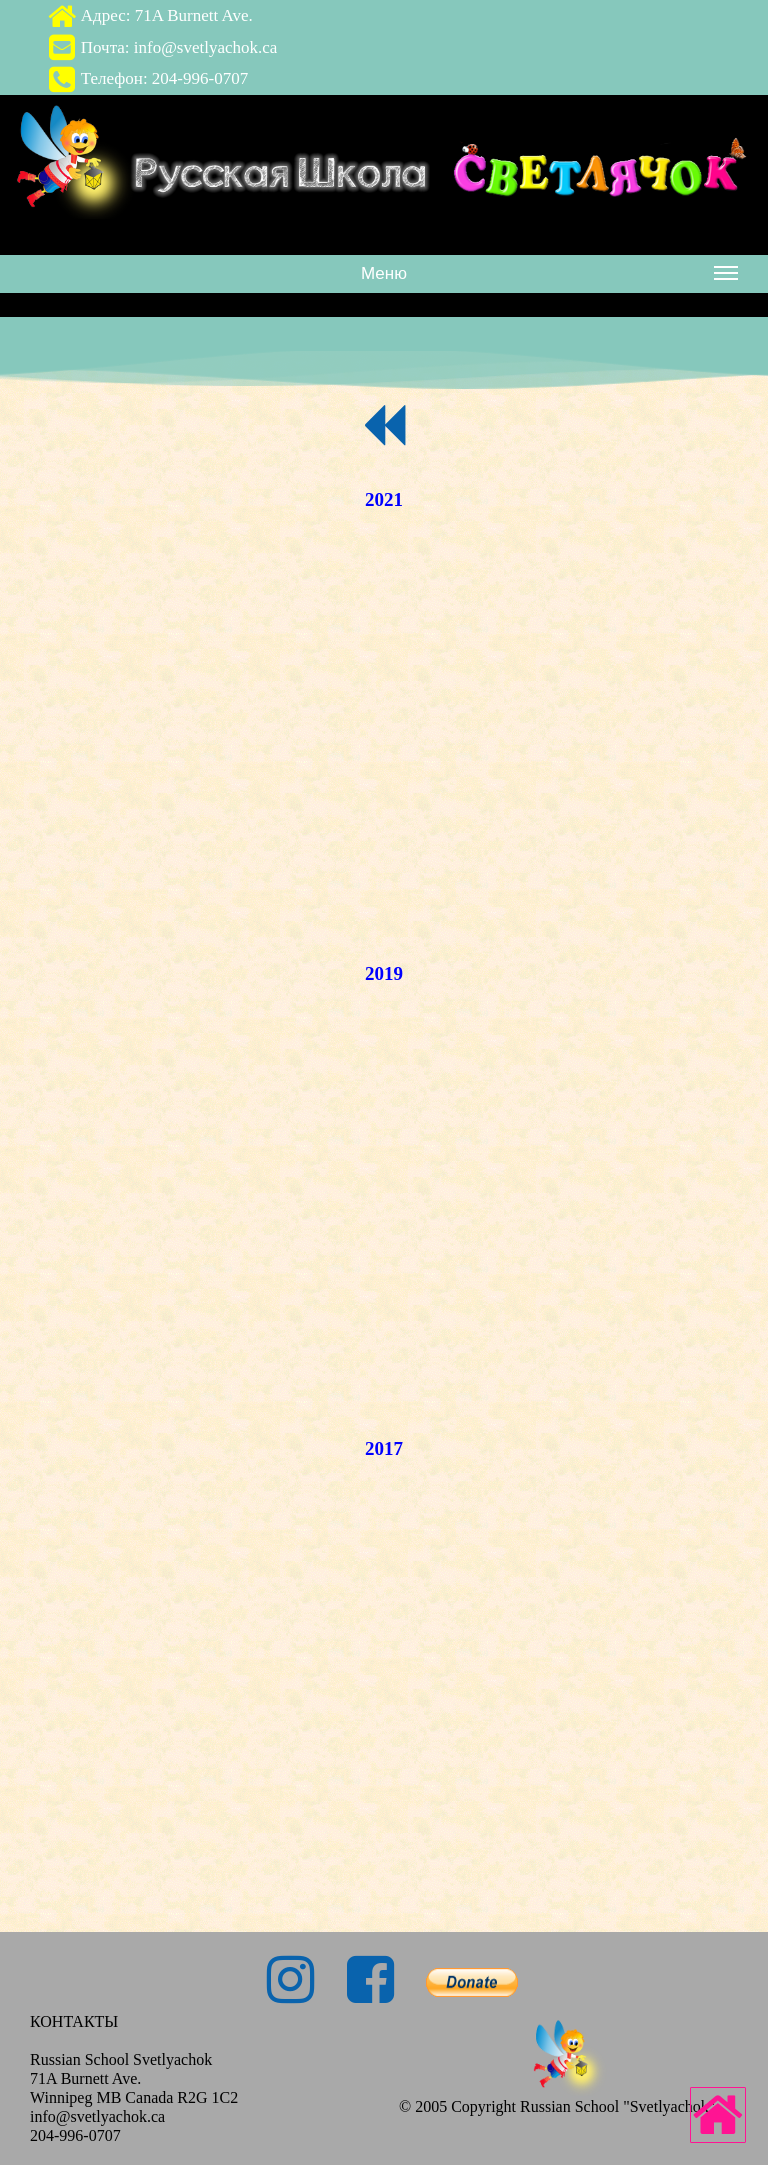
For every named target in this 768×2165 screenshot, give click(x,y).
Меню (549, 277)
